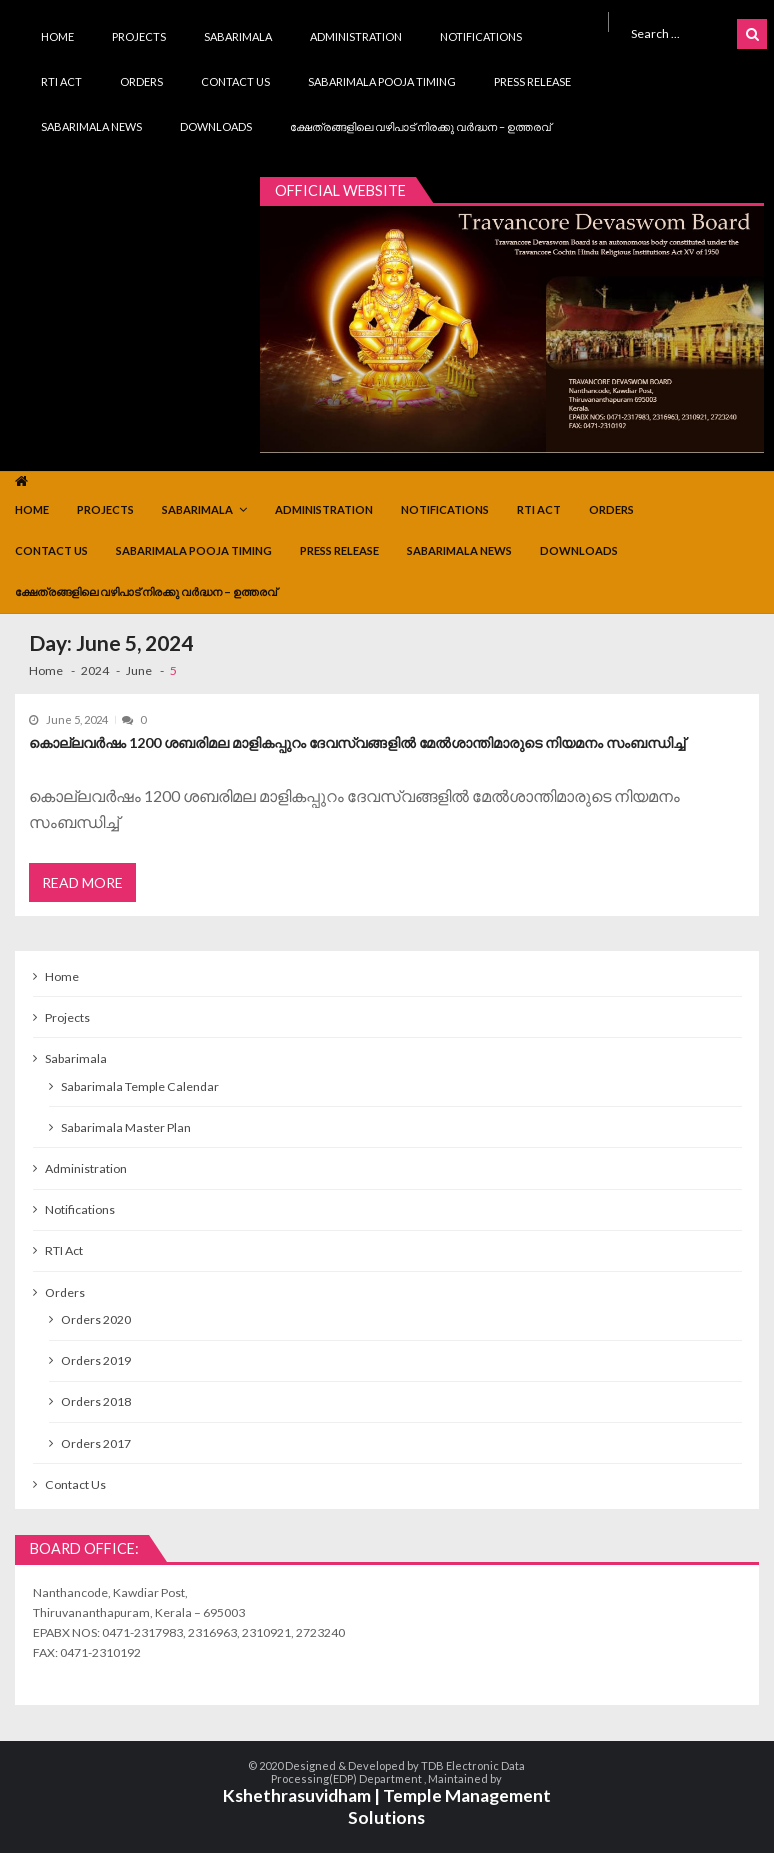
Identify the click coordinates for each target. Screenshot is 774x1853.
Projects (139, 36)
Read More (82, 882)
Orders (141, 81)
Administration (356, 36)
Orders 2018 (96, 1401)
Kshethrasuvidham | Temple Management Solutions (387, 1807)
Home (57, 36)
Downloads (216, 126)
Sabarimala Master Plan (126, 1127)
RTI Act (61, 81)
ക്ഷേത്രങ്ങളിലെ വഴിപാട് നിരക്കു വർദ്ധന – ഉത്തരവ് (420, 126)
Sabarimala (238, 36)
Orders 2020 (96, 1319)
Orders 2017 (96, 1443)
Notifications (481, 36)
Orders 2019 (96, 1360)
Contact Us (235, 81)
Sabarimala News (91, 126)
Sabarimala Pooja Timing (382, 81)
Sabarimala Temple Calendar (140, 1086)
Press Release (532, 81)
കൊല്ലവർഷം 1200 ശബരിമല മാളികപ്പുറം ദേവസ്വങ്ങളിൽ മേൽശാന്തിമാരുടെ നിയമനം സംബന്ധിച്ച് (357, 742)
